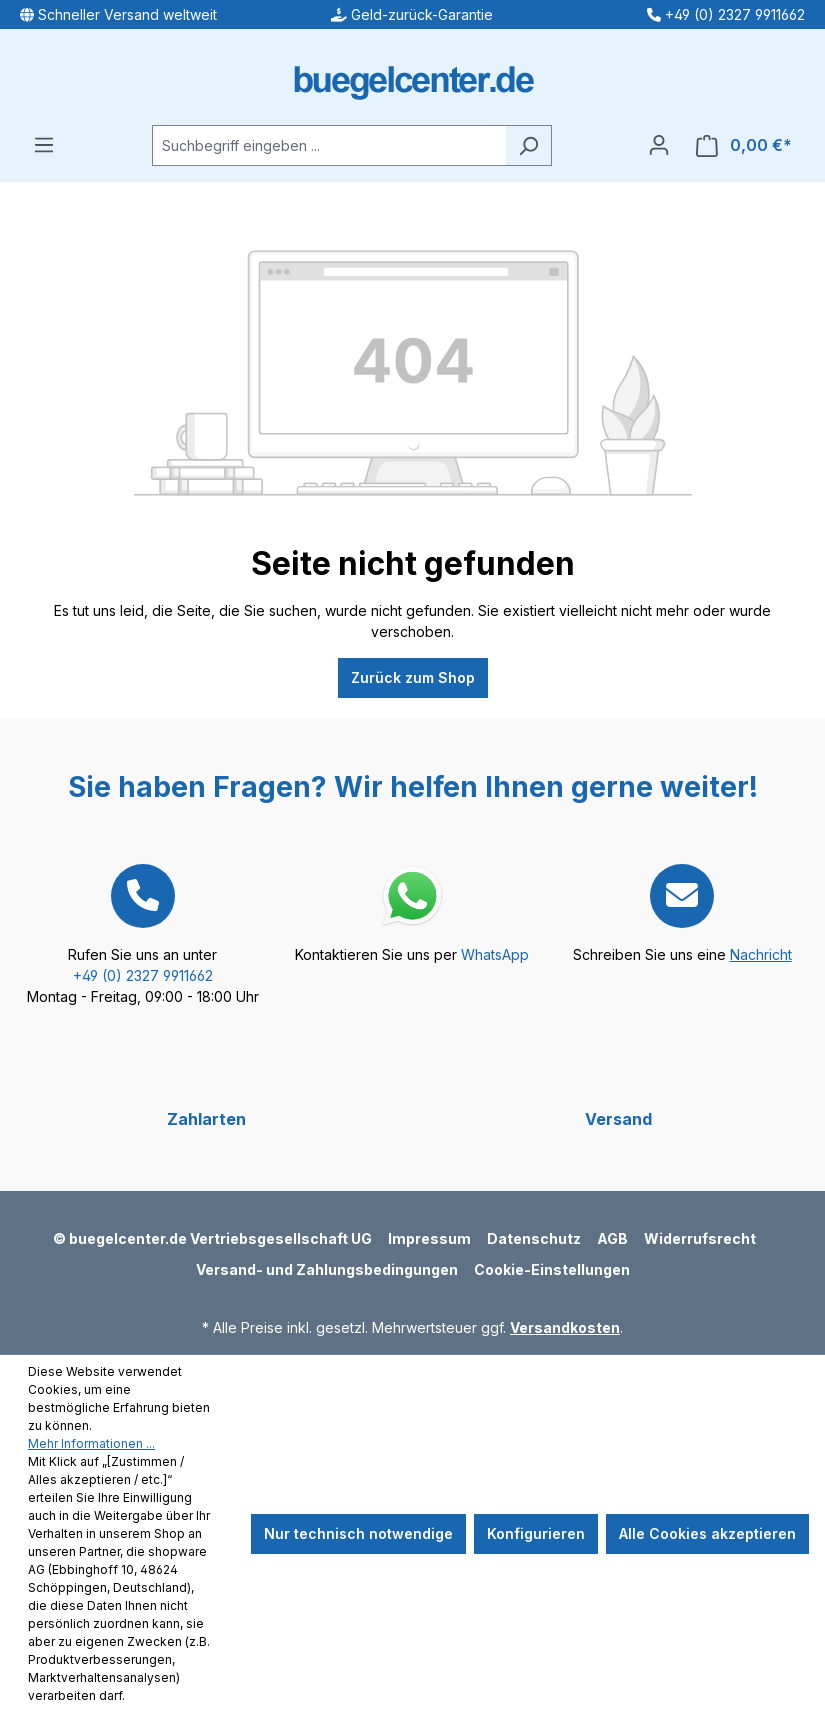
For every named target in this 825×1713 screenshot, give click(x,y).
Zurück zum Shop (413, 677)
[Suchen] (528, 145)
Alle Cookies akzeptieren (707, 1533)
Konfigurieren (536, 1533)
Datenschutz (534, 1238)
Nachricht (761, 954)
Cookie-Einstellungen (552, 1269)
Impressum (429, 1238)
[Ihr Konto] (659, 145)
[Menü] (44, 145)
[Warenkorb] (744, 145)
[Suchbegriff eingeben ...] (329, 145)
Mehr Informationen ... (91, 1443)
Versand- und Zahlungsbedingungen (327, 1269)
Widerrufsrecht (700, 1238)
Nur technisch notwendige (358, 1533)
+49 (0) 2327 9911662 (143, 975)
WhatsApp (495, 954)
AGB (612, 1238)
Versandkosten (565, 1327)
